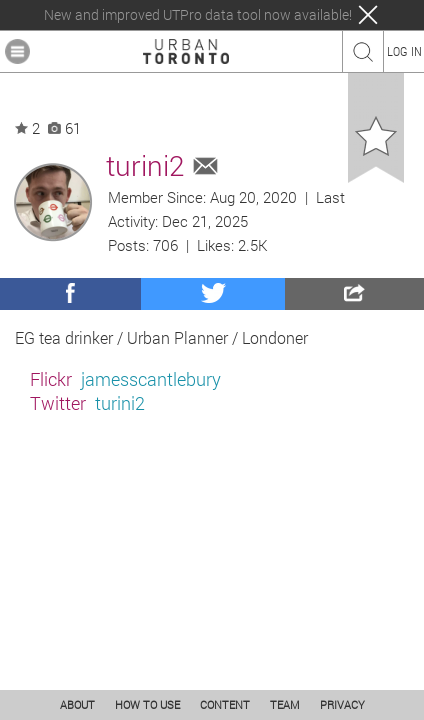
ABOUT (77, 704)
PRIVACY (342, 704)
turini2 (120, 403)
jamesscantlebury (151, 379)
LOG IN (404, 51)
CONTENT (225, 704)
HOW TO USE (147, 704)
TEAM (285, 704)
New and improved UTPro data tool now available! (198, 15)
